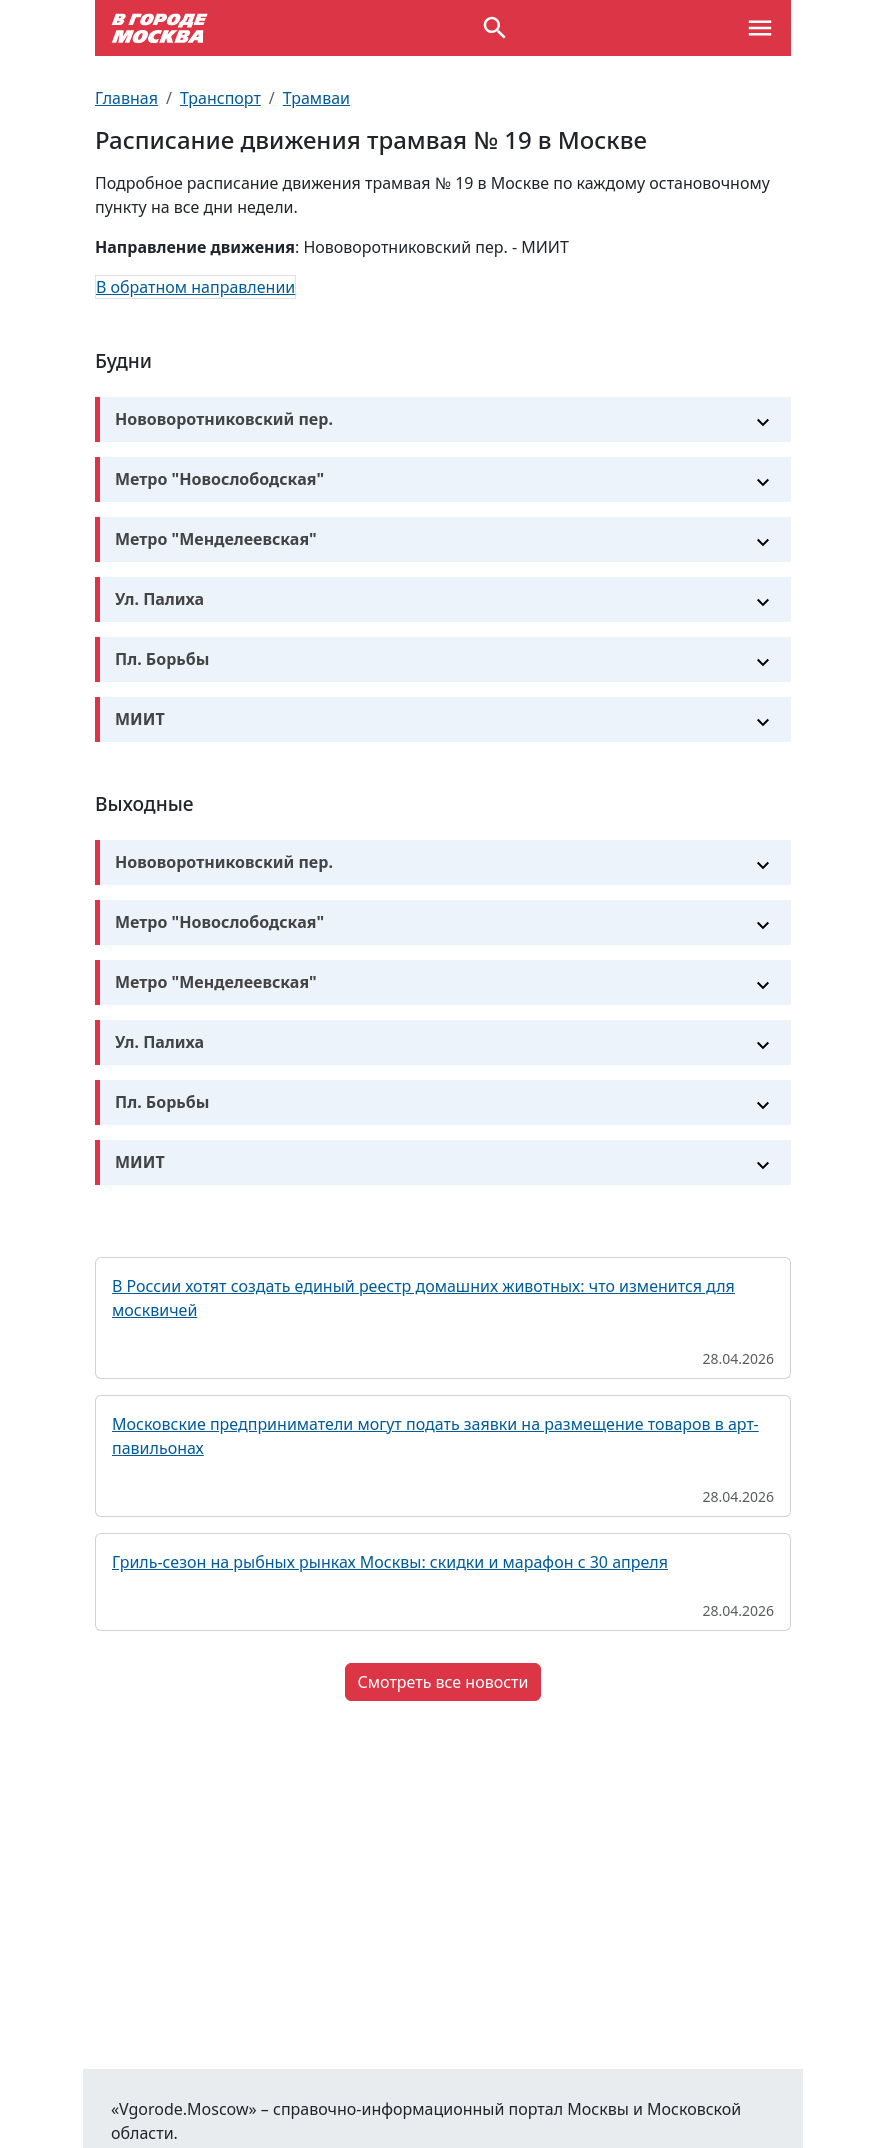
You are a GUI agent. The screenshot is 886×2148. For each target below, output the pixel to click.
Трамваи (316, 98)
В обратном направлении (195, 287)
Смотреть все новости (443, 1682)
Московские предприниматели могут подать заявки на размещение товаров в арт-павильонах (435, 1436)
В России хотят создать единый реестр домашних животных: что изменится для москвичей (423, 1298)
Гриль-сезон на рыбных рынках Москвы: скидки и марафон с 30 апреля (390, 1562)
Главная (126, 98)
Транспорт (220, 98)
